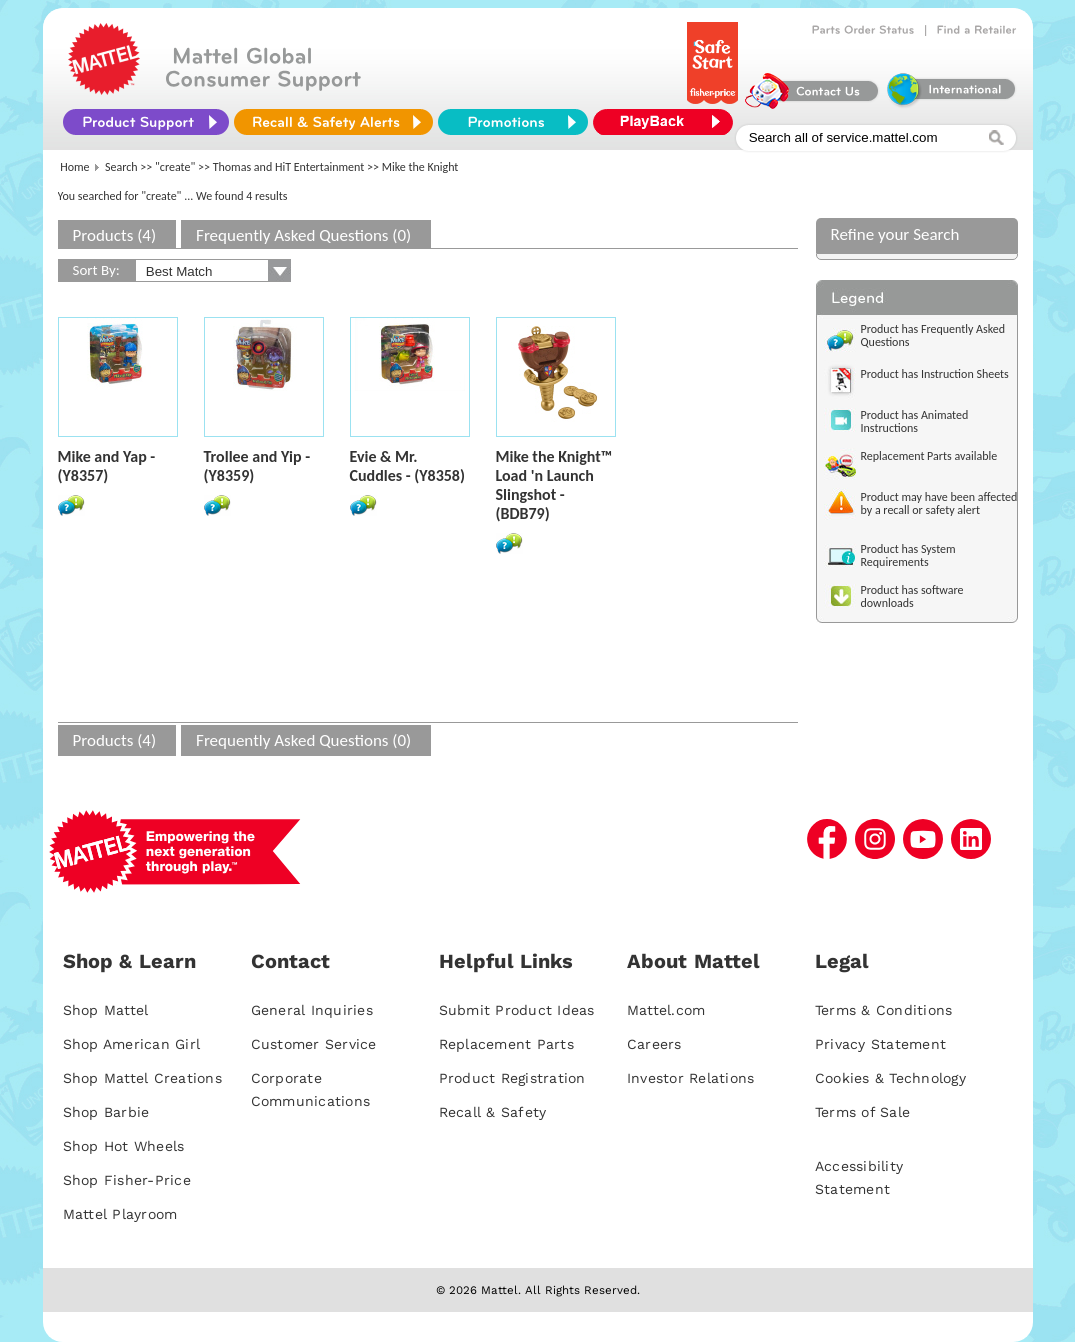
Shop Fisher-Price (127, 1180)
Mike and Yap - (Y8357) (107, 466)
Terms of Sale (862, 1112)
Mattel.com (666, 1010)
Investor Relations (691, 1078)
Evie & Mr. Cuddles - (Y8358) (407, 466)
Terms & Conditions (884, 1010)
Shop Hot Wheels (124, 1146)
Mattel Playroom (120, 1214)
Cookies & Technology (890, 1078)
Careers (654, 1044)
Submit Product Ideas (517, 1010)
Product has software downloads (912, 596)
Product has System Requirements (908, 555)
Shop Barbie (106, 1112)
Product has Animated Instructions (915, 421)
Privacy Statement (880, 1044)
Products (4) (115, 235)
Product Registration (512, 1078)
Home (74, 167)
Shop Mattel (106, 1010)
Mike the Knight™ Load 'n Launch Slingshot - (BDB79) (554, 485)
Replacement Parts (506, 1044)
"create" (175, 167)
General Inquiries (312, 1010)
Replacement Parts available (929, 456)
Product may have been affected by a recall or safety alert (939, 503)
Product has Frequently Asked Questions (933, 335)
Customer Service (314, 1044)
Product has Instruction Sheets (935, 374)
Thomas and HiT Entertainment (289, 167)
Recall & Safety (493, 1112)
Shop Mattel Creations (142, 1078)
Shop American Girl (132, 1044)
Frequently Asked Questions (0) (303, 235)
